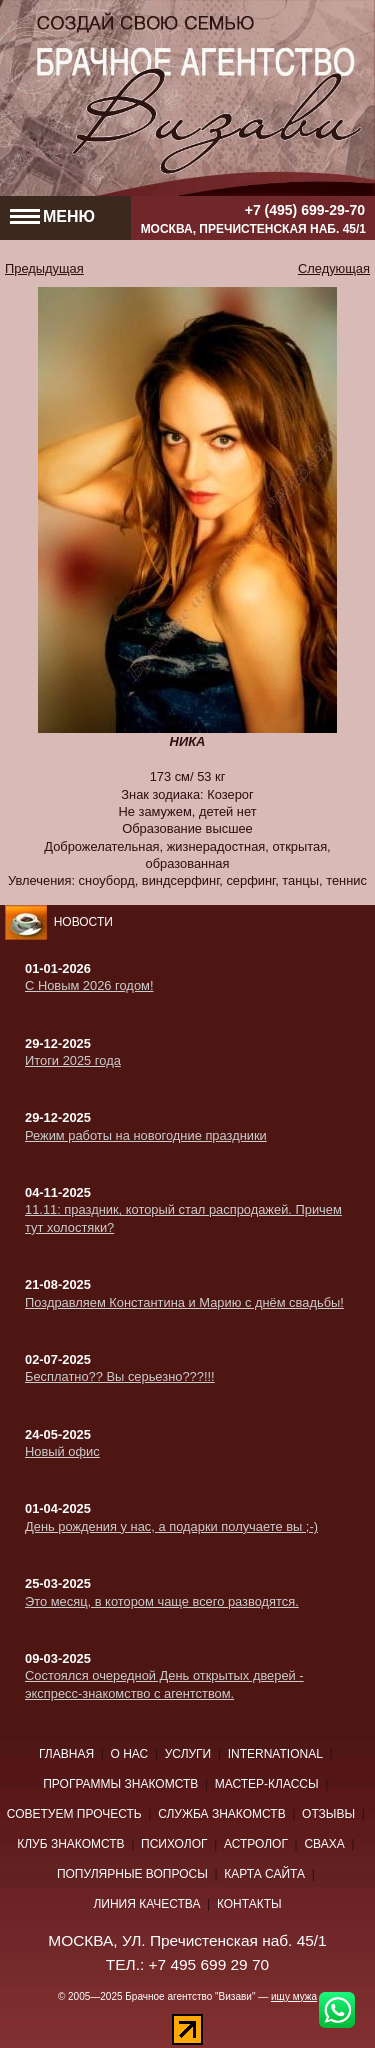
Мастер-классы (267, 1784)
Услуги (188, 1754)
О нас (130, 1754)
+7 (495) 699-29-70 (305, 209)
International (275, 1754)
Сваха (324, 1844)
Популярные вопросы (132, 1874)
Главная (66, 1754)
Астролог (256, 1844)
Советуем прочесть (74, 1814)
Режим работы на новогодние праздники (146, 1135)
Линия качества (146, 1904)
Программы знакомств (120, 1784)
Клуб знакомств (70, 1844)
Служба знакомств (222, 1814)
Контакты (249, 1904)
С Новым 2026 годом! (89, 985)
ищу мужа (294, 1996)
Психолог (174, 1844)
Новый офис (62, 1451)
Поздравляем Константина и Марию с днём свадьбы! (184, 1302)
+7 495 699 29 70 (209, 1964)
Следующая (334, 268)
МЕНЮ (52, 216)
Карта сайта (264, 1874)
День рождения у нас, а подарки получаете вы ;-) (171, 1526)
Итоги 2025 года (73, 1060)
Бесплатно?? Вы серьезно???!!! (120, 1376)
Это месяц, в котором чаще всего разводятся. (162, 1601)
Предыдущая (44, 268)
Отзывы (328, 1814)
